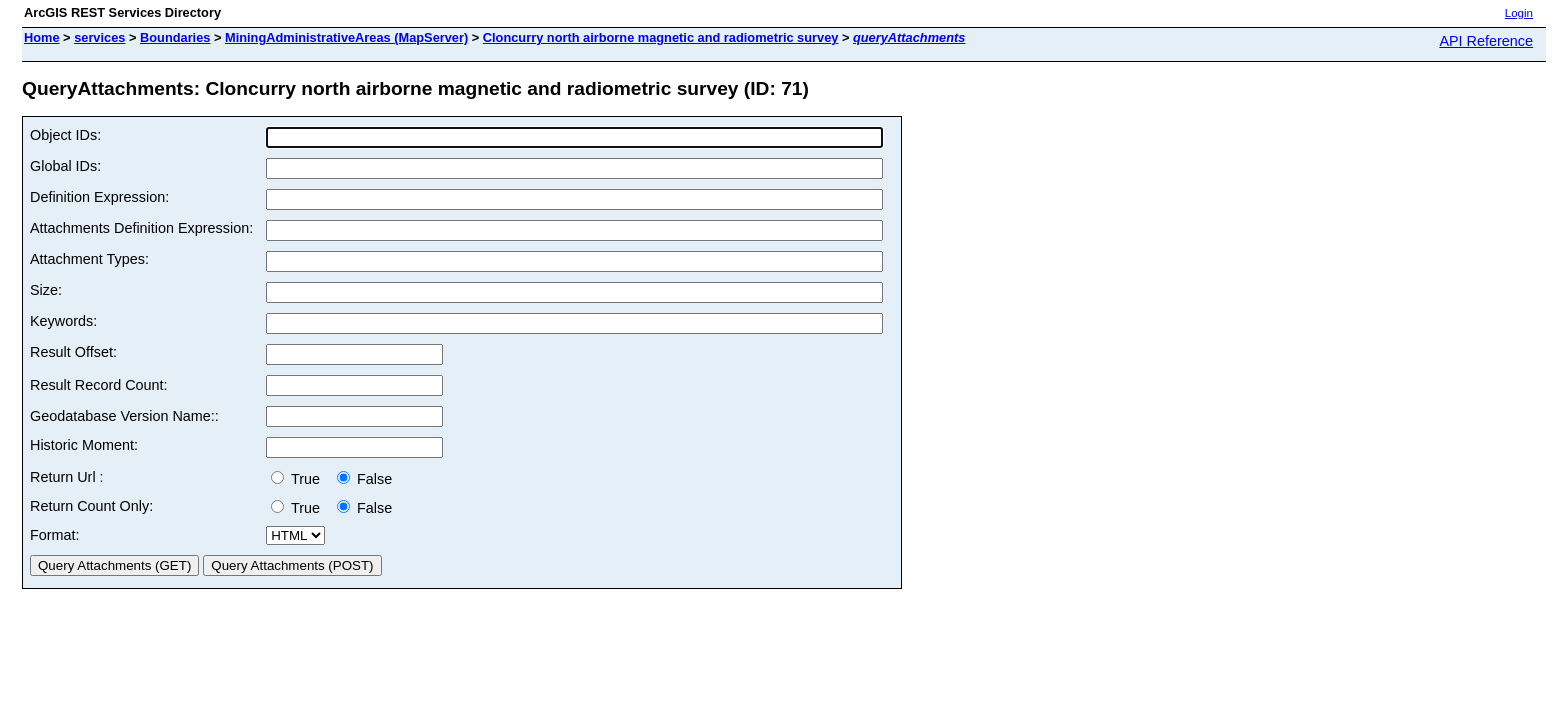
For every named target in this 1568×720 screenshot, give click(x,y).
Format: (55, 535)
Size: (46, 290)
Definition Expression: (99, 197)
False (364, 479)
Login (1519, 13)
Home (42, 37)
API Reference (1486, 41)
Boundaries (175, 37)
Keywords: (63, 321)
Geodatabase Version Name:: (124, 416)
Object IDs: (65, 135)
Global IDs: (65, 166)
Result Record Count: (99, 385)
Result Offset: (73, 352)
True (299, 479)
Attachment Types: (89, 259)
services (99, 37)
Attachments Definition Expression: (141, 228)
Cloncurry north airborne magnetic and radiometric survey (661, 37)
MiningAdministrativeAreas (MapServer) (346, 37)
